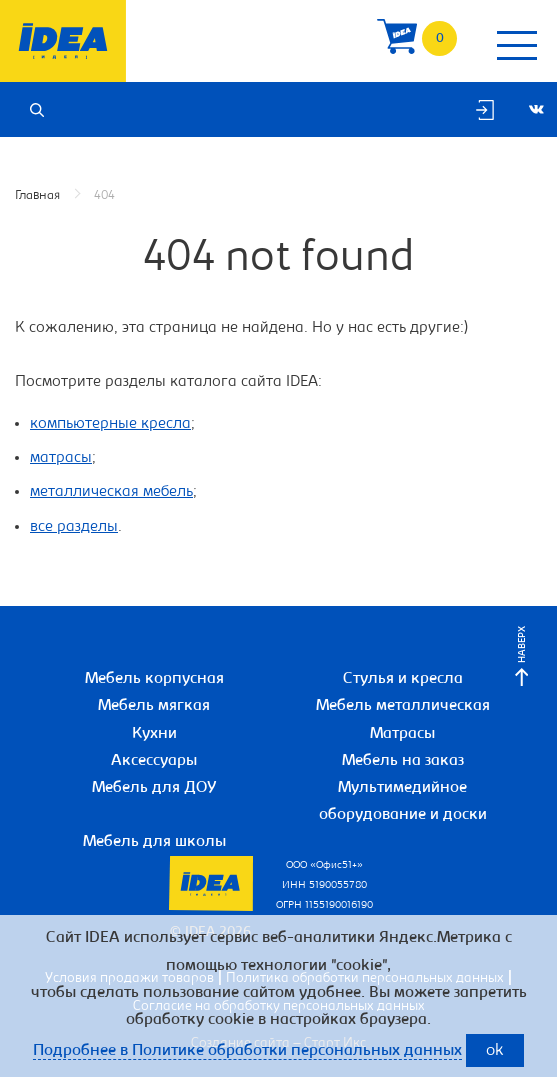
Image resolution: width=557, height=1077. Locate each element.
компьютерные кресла (110, 424)
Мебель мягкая (154, 706)
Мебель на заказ (403, 761)
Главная (37, 195)
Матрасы (402, 734)
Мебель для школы (154, 842)
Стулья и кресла (403, 679)
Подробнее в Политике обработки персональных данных (247, 1051)
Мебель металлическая (403, 706)
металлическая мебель (111, 492)
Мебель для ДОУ (154, 788)
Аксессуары (154, 761)
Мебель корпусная (154, 679)
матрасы (61, 458)
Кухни (154, 734)
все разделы (74, 527)
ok (495, 1051)
